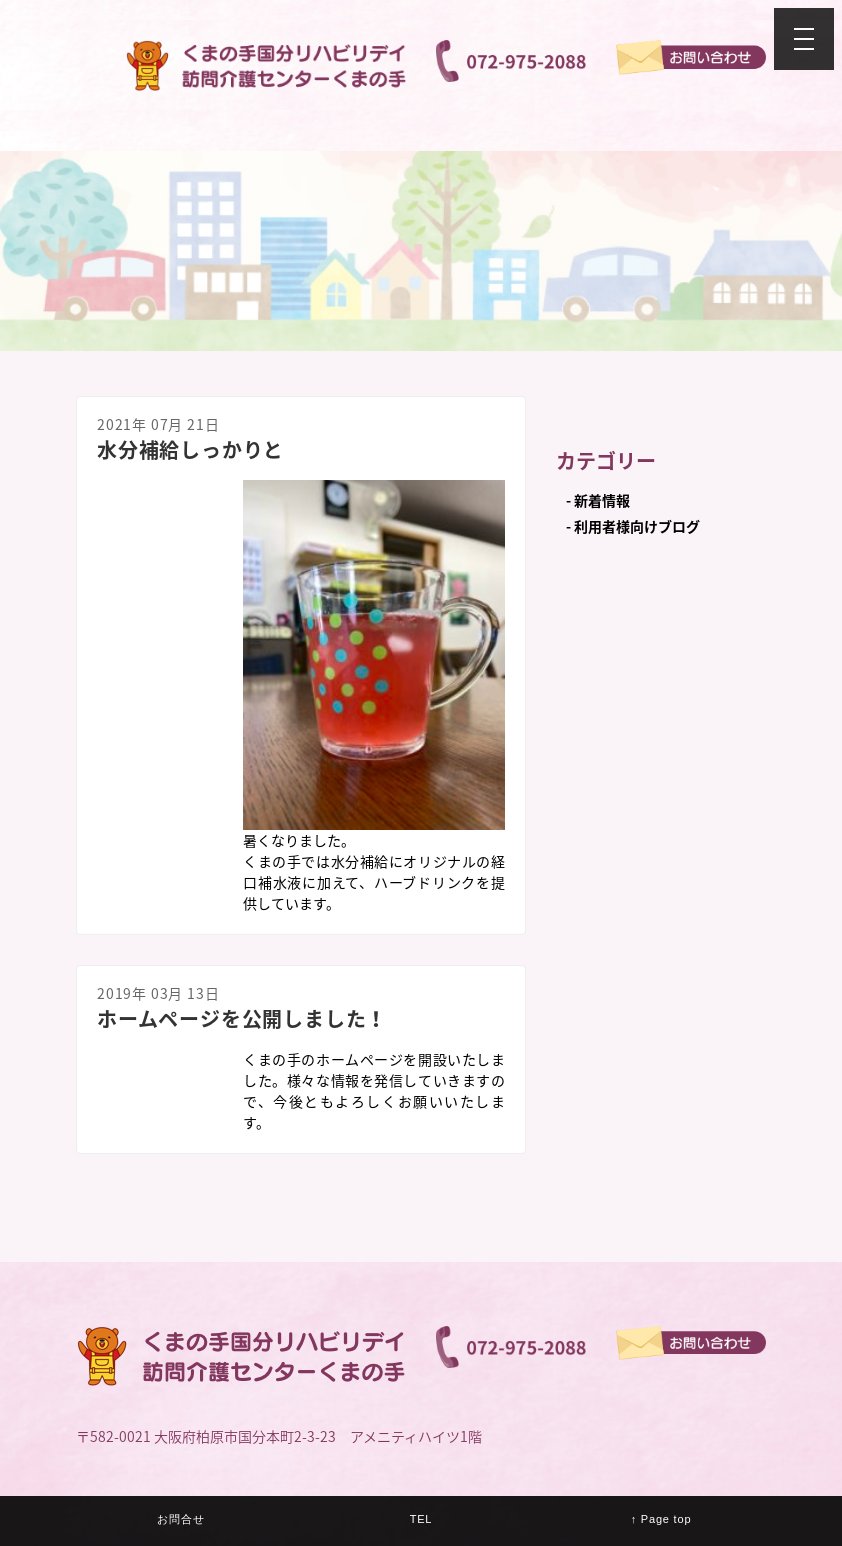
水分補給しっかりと (190, 449)
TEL (421, 1519)
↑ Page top (661, 1519)
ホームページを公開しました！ (242, 1018)
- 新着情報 (598, 500)
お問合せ (180, 1519)
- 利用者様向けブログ (633, 526)
